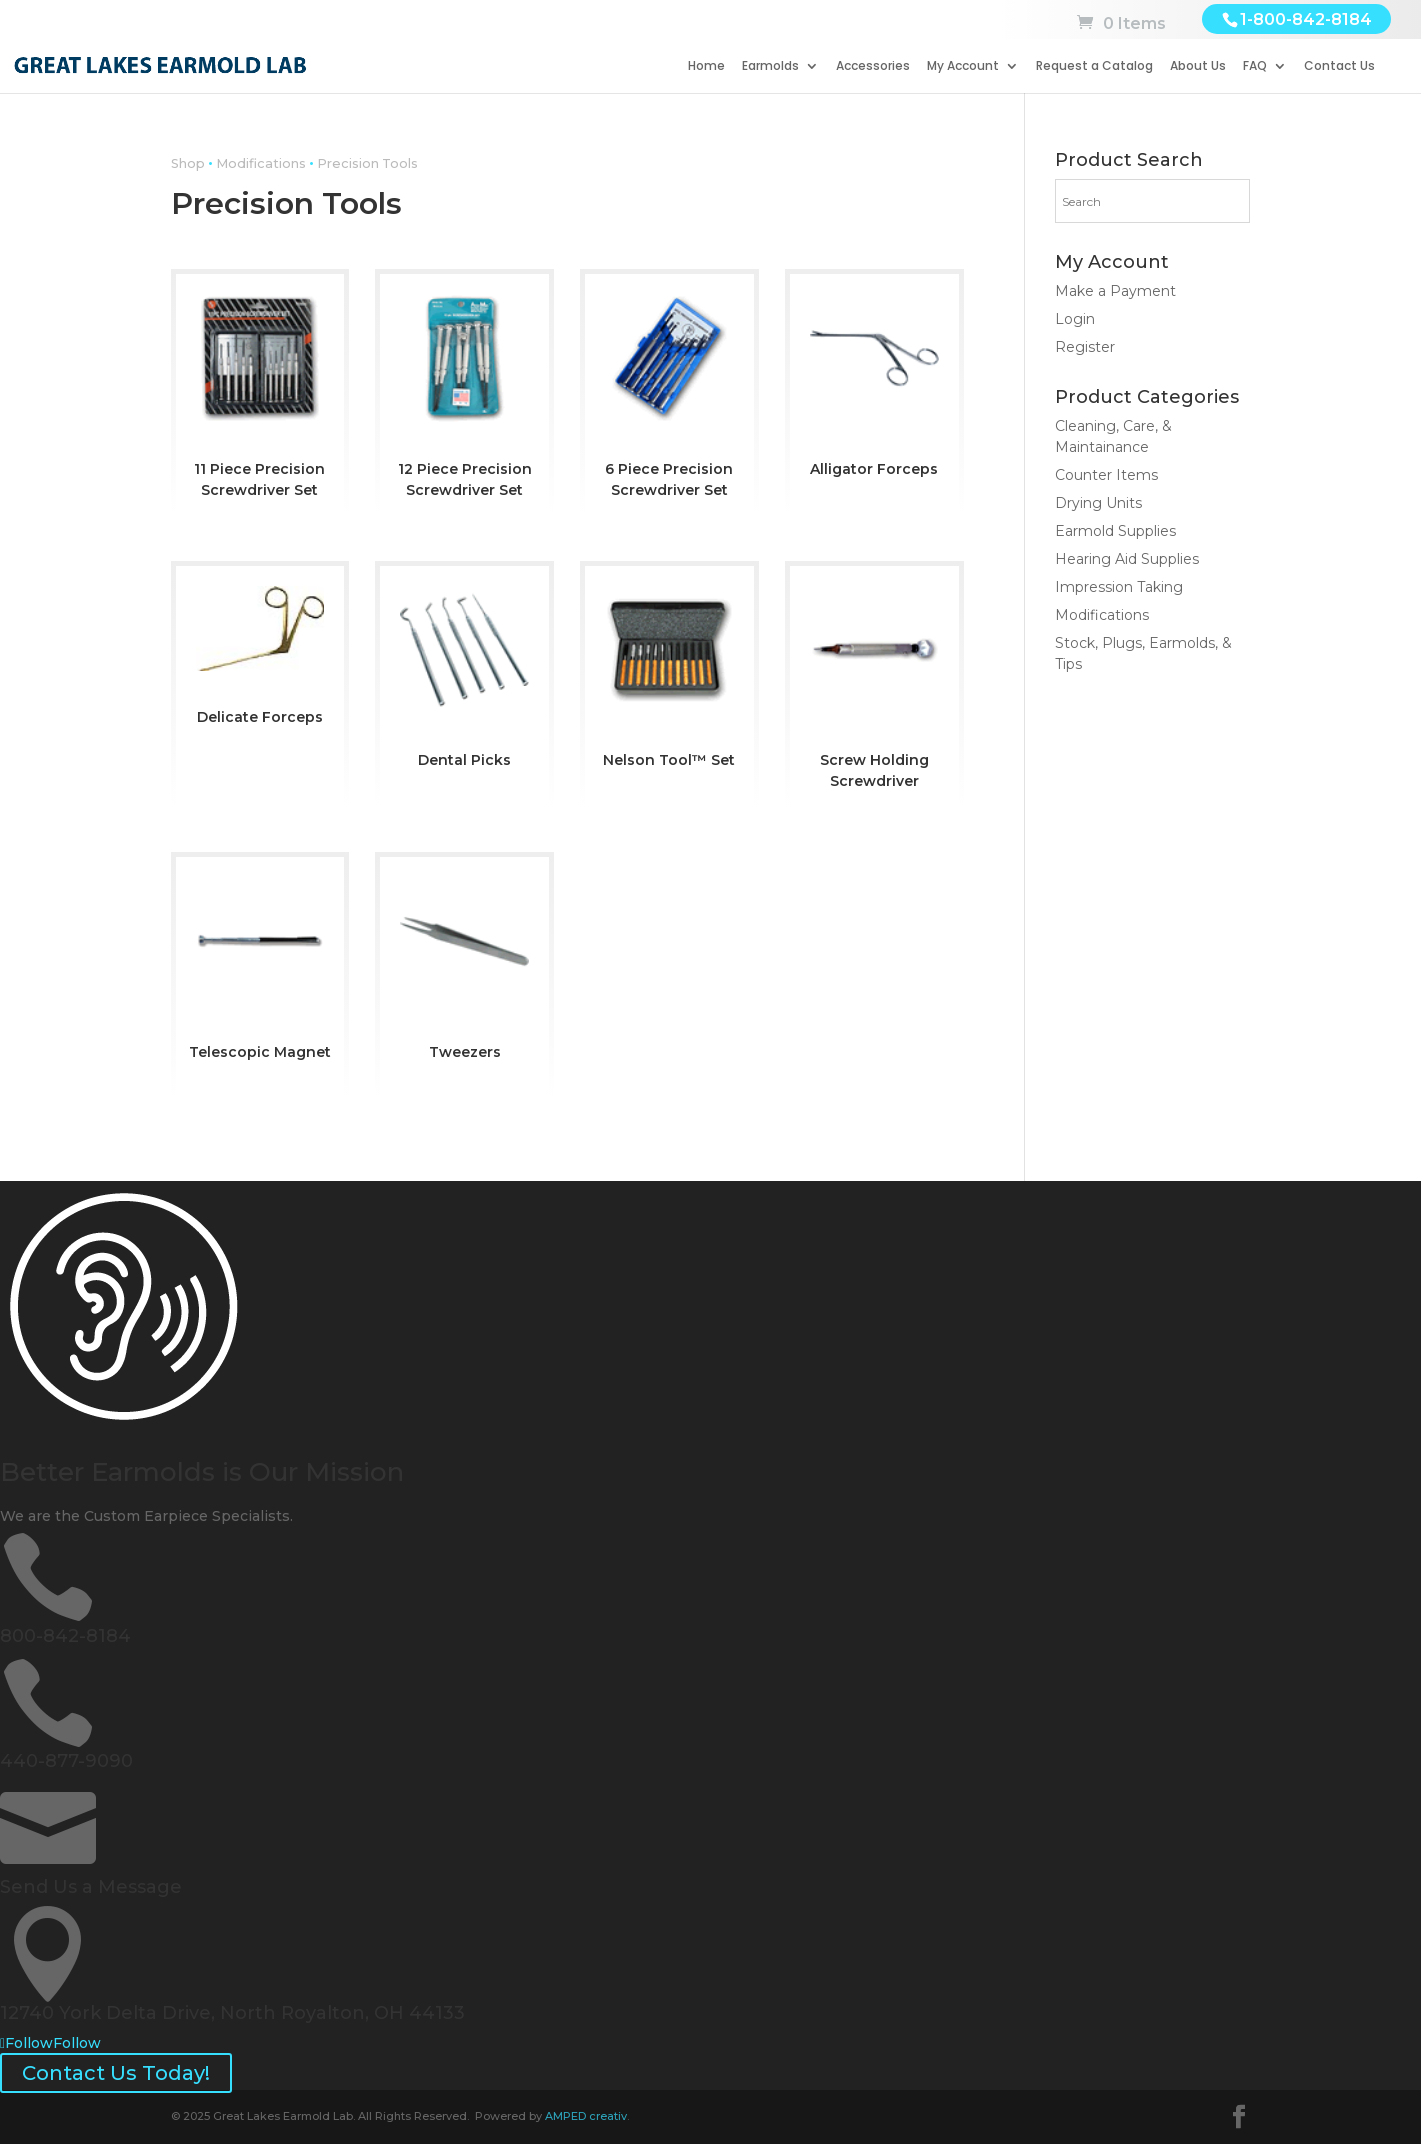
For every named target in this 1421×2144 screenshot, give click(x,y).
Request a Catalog (1094, 66)
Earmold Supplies (1115, 531)
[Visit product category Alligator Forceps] (874, 380)
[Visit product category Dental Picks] (464, 672)
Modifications (261, 163)
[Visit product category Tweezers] (464, 963)
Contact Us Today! (116, 2073)
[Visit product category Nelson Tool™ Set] (669, 672)
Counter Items (1106, 475)
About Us (1198, 66)
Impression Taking (1119, 587)
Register (1085, 347)
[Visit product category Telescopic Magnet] (260, 963)
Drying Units (1098, 503)
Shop (188, 163)
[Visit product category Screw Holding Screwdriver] (874, 683)
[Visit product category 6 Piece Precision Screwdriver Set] (669, 391)
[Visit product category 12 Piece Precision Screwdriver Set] (464, 391)
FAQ (1255, 66)
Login (1075, 319)
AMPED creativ (586, 2116)
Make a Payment (1115, 291)
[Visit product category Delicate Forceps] (260, 650)
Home (706, 66)
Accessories (873, 66)
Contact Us (1339, 66)
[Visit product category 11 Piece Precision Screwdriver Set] (260, 391)
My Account (963, 66)
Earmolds (770, 66)
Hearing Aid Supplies (1127, 559)
